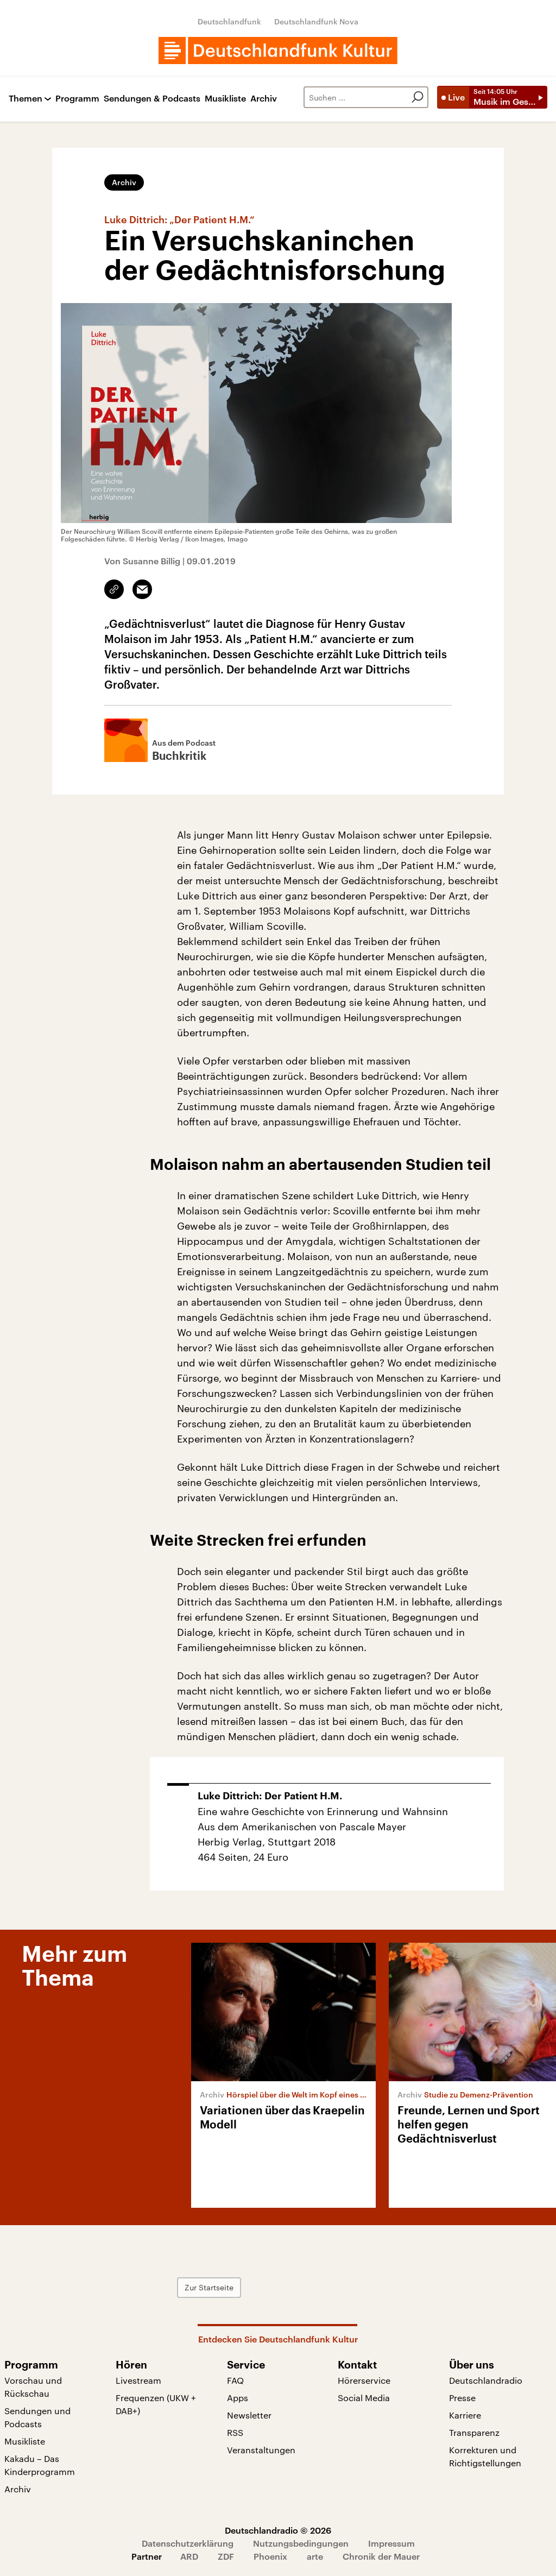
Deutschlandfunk (229, 21)
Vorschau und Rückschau (33, 2386)
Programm (77, 98)
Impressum (391, 2543)
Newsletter (249, 2415)
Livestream (138, 2380)
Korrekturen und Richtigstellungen (485, 2456)
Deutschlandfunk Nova (316, 21)
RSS (235, 2432)
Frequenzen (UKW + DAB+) (156, 2404)
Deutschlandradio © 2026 (278, 2530)
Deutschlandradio (485, 2380)
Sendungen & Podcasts (152, 98)
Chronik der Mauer (381, 2556)
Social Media (364, 2397)
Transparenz (474, 2432)
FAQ (235, 2380)
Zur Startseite (209, 2287)
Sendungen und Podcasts (37, 2417)
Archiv (263, 98)
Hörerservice (364, 2380)
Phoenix (270, 2556)
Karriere (465, 2415)
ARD (189, 2556)
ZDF (226, 2556)
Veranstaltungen (261, 2450)
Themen (25, 98)
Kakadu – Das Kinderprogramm (39, 2465)
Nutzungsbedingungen (301, 2543)
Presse (462, 2397)
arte (315, 2556)
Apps (237, 2397)
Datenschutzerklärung (187, 2543)
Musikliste (225, 98)
